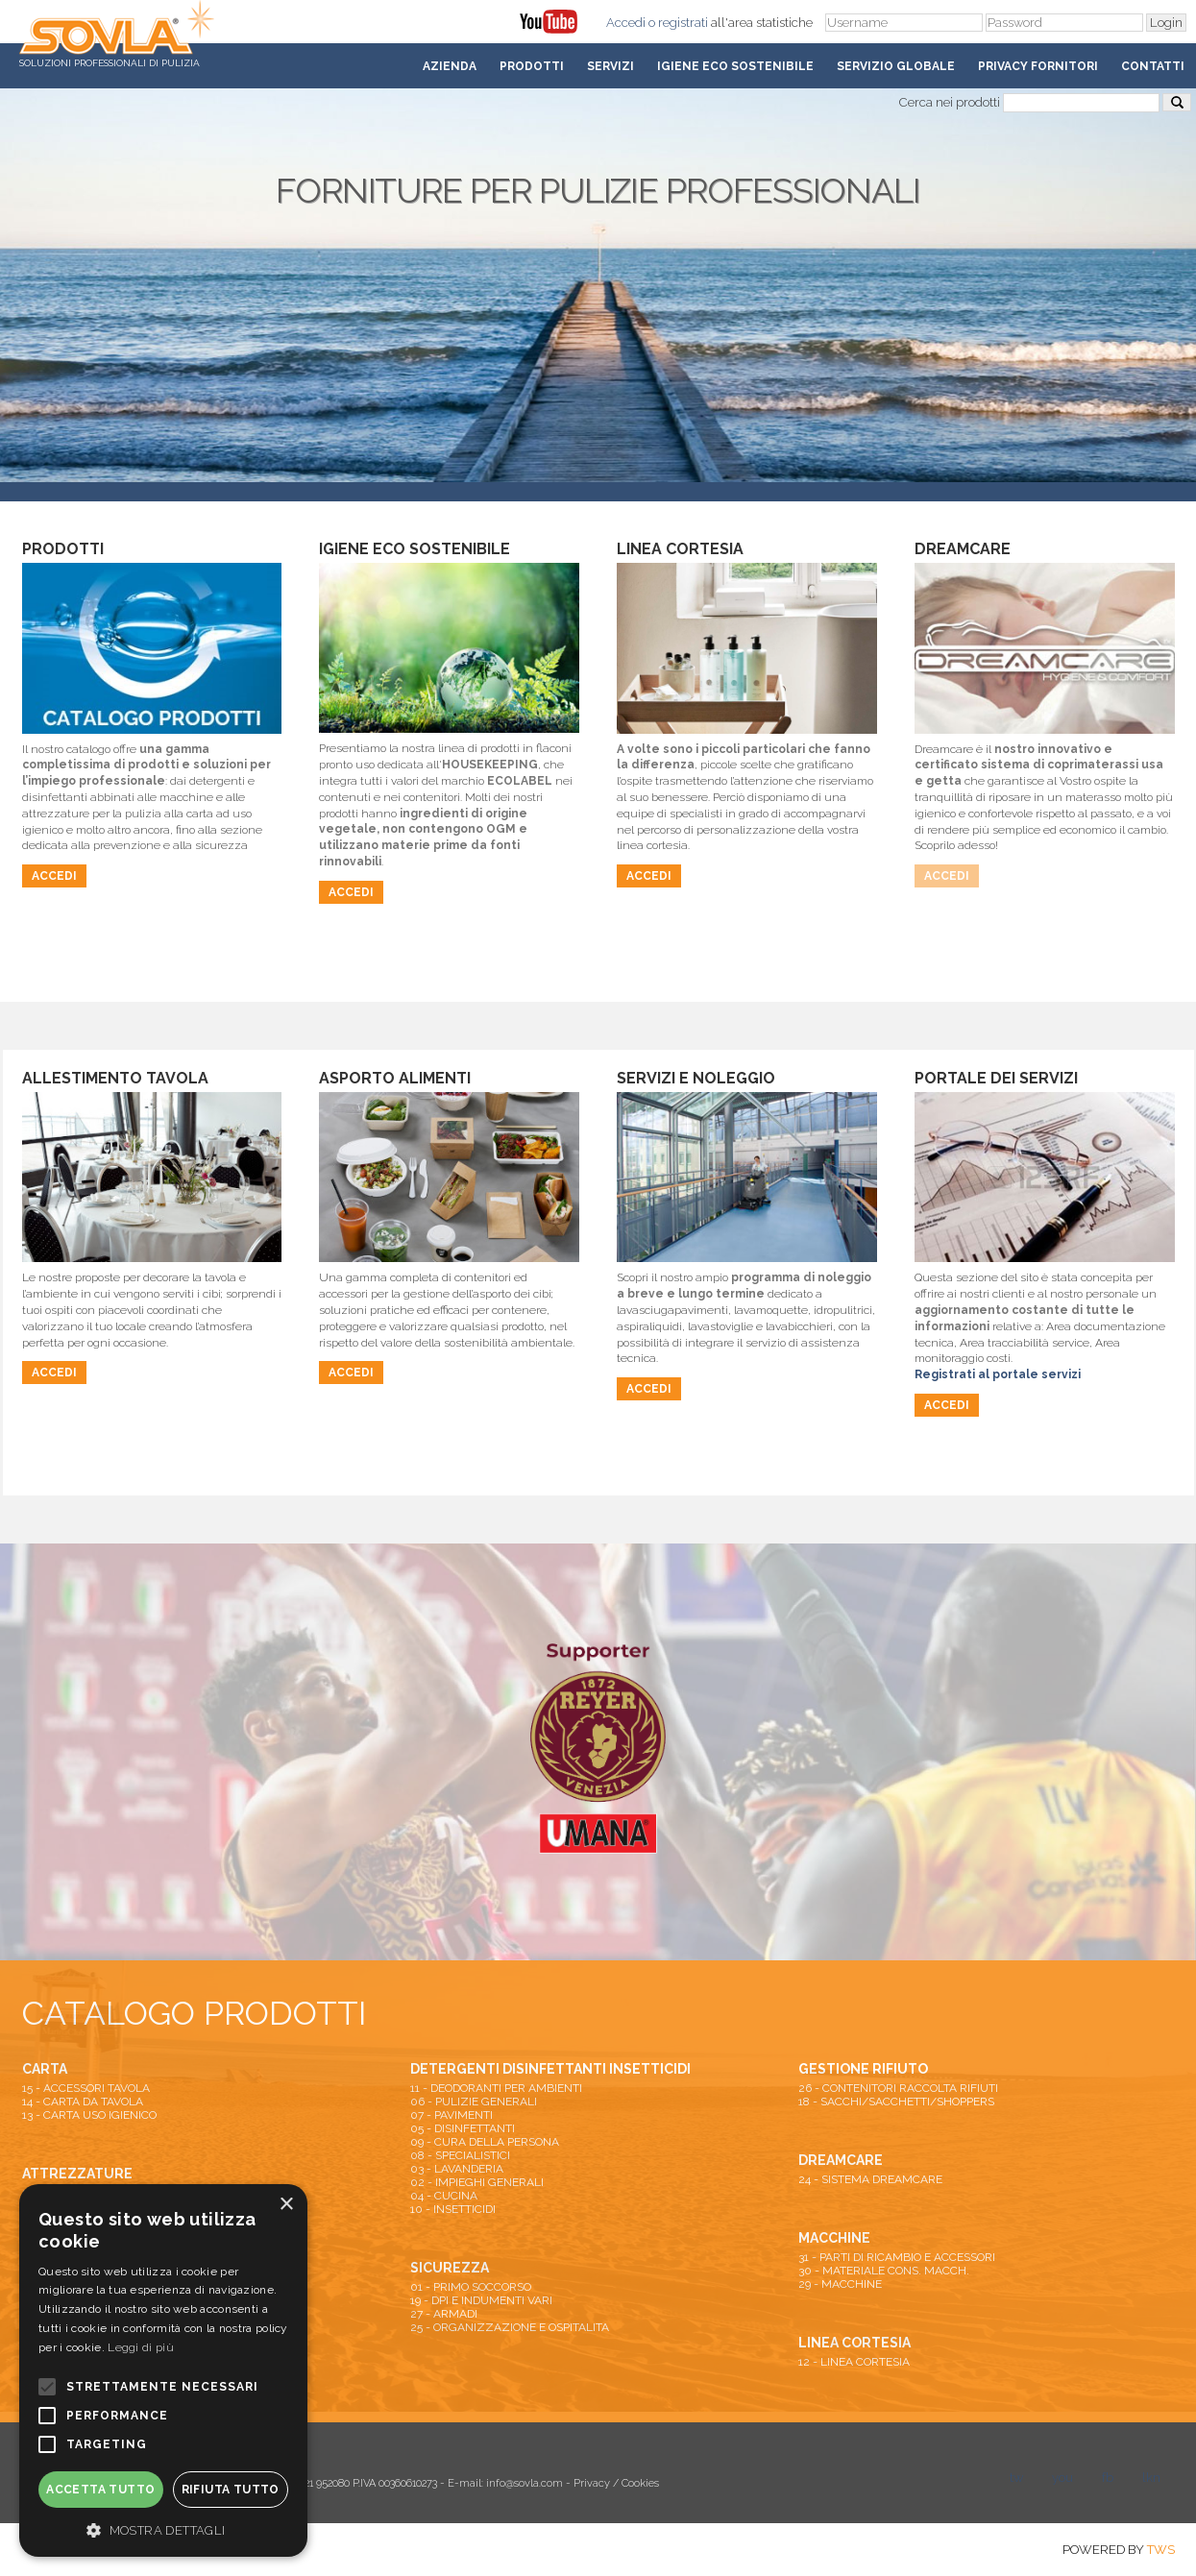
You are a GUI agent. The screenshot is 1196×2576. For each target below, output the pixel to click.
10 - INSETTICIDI (453, 2209)
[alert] (163, 2370)
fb (1107, 2477)
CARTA (44, 2069)
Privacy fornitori (1038, 66)
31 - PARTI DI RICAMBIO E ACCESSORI (896, 2257)
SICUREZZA (449, 2267)
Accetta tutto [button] (100, 2489)
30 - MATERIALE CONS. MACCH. (883, 2270)
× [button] (286, 2205)
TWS (1161, 2549)
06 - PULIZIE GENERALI (473, 2101)
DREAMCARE (840, 2160)
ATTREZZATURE (77, 2173)
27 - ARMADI (443, 2314)
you (1062, 2477)
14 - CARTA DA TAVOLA (82, 2101)
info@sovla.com (524, 2483)
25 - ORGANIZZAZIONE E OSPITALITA (509, 2327)
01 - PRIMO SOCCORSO (470, 2287)
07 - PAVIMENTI (451, 2115)
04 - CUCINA (443, 2195)
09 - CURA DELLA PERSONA (484, 2142)
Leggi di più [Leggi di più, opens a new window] (141, 2347)
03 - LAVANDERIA (456, 2168)
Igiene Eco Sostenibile (735, 66)
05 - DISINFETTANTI (462, 2128)
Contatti (1152, 66)
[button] (163, 2529)
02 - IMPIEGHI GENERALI (477, 2182)
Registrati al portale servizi (998, 1374)
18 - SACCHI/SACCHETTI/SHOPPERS (896, 2101)
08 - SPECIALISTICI (460, 2155)
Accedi (626, 22)
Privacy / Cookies (616, 2483)
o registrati (678, 22)
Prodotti (532, 66)
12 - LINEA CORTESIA (854, 2362)
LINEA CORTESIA (854, 2342)
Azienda (449, 66)
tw (1016, 2477)
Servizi (610, 66)
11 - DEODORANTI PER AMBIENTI (496, 2088)
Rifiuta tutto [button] (231, 2489)
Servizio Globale (896, 66)
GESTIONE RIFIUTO (863, 2069)
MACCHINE (834, 2238)
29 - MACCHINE (840, 2284)
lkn (1151, 2477)
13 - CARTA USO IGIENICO (89, 2115)
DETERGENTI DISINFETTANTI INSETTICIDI (550, 2069)
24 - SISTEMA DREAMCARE (870, 2179)
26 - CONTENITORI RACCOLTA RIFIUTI (898, 2088)
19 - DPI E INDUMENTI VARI (481, 2300)
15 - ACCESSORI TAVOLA (86, 2088)
